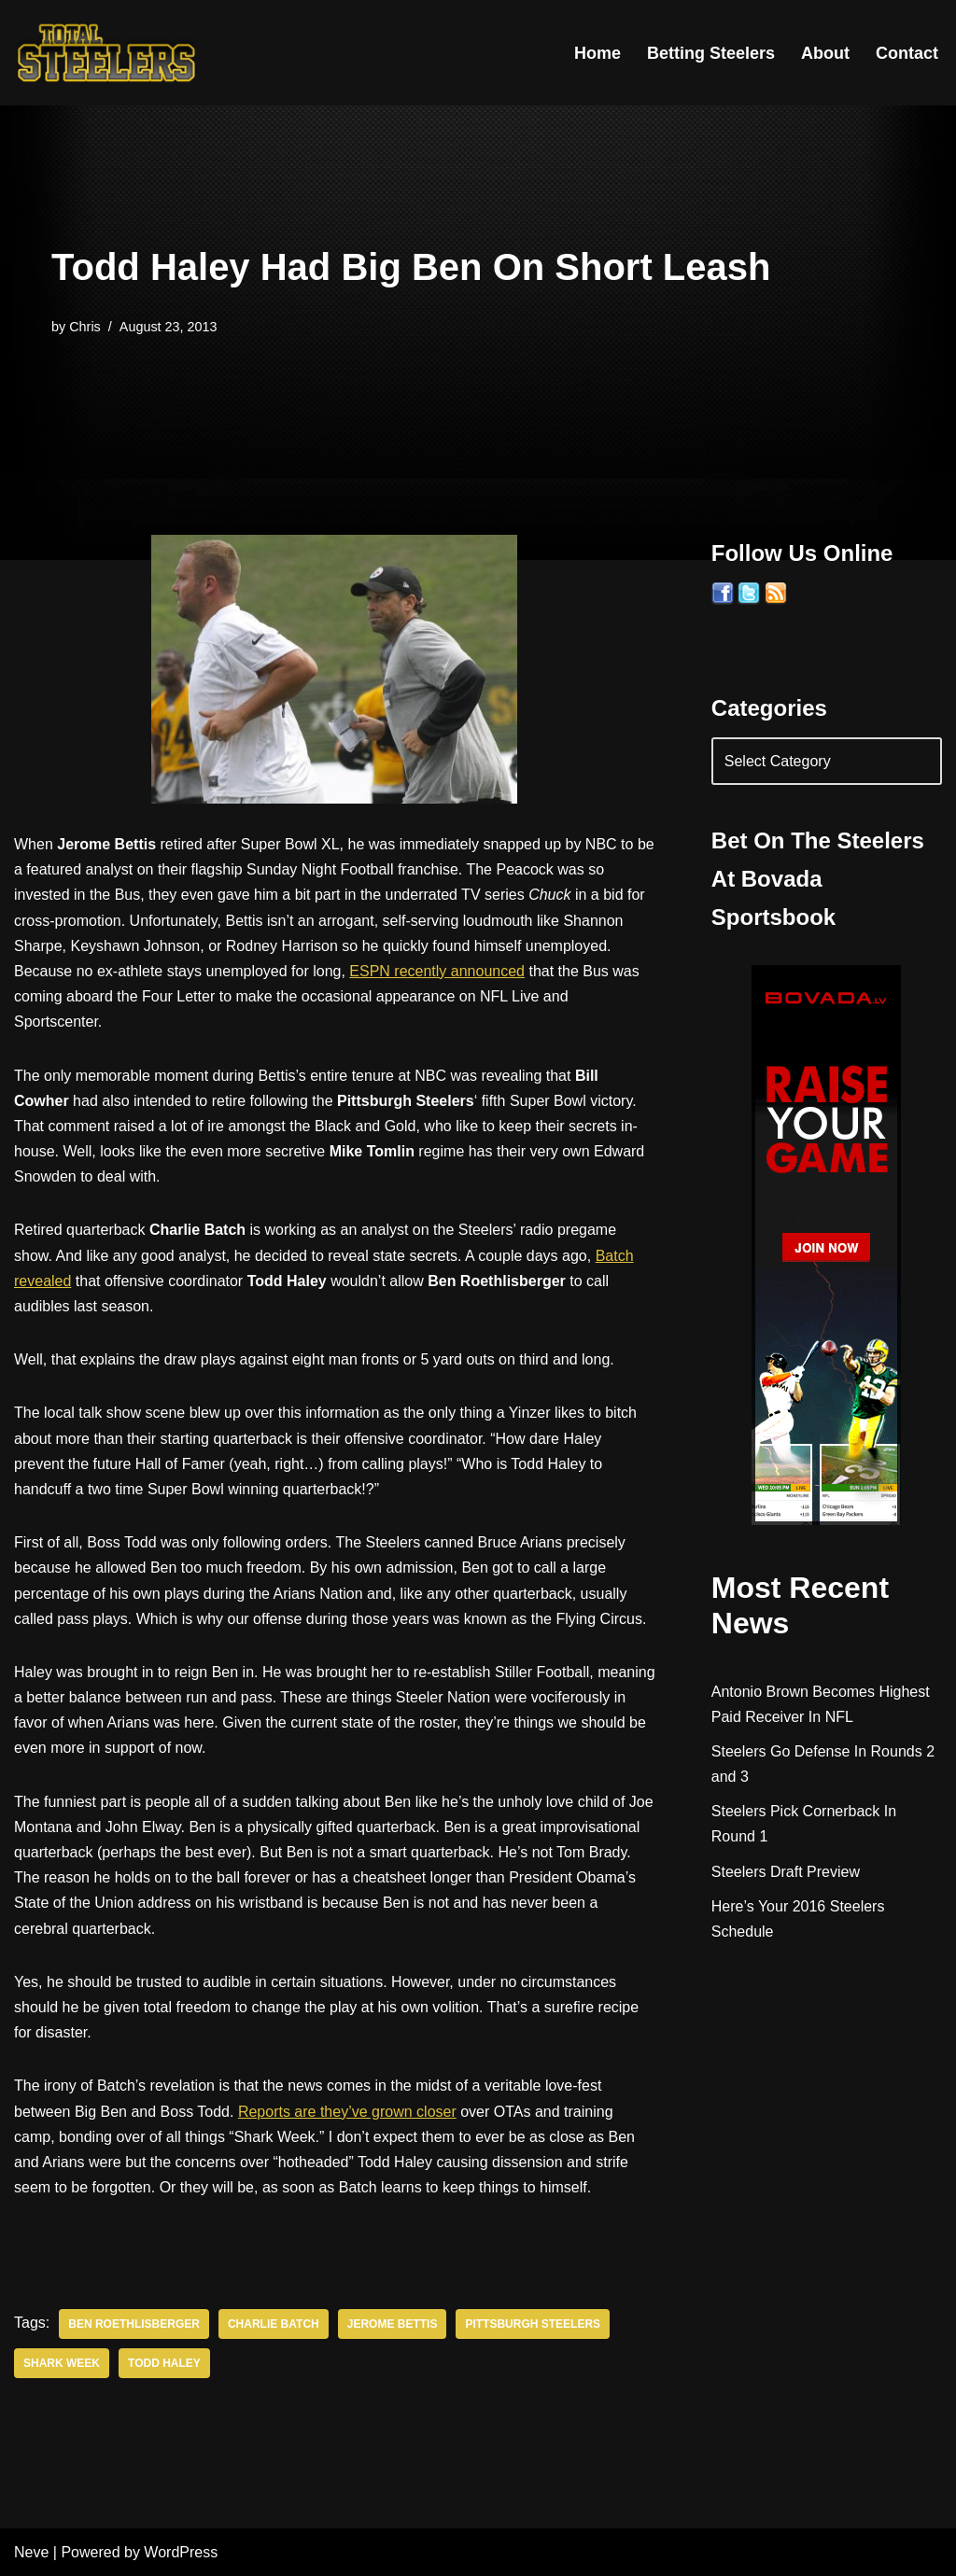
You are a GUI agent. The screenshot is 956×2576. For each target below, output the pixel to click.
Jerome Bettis (392, 2324)
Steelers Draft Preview (785, 1872)
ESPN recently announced (437, 971)
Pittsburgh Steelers (532, 2324)
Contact (907, 53)
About (825, 53)
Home (597, 53)
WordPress (181, 2552)
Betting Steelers (711, 53)
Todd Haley (164, 2363)
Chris (85, 326)
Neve (31, 2552)
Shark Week (61, 2363)
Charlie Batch (273, 2324)
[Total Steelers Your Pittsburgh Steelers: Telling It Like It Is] (107, 53)
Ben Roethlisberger (134, 2324)
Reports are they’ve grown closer (347, 2112)
